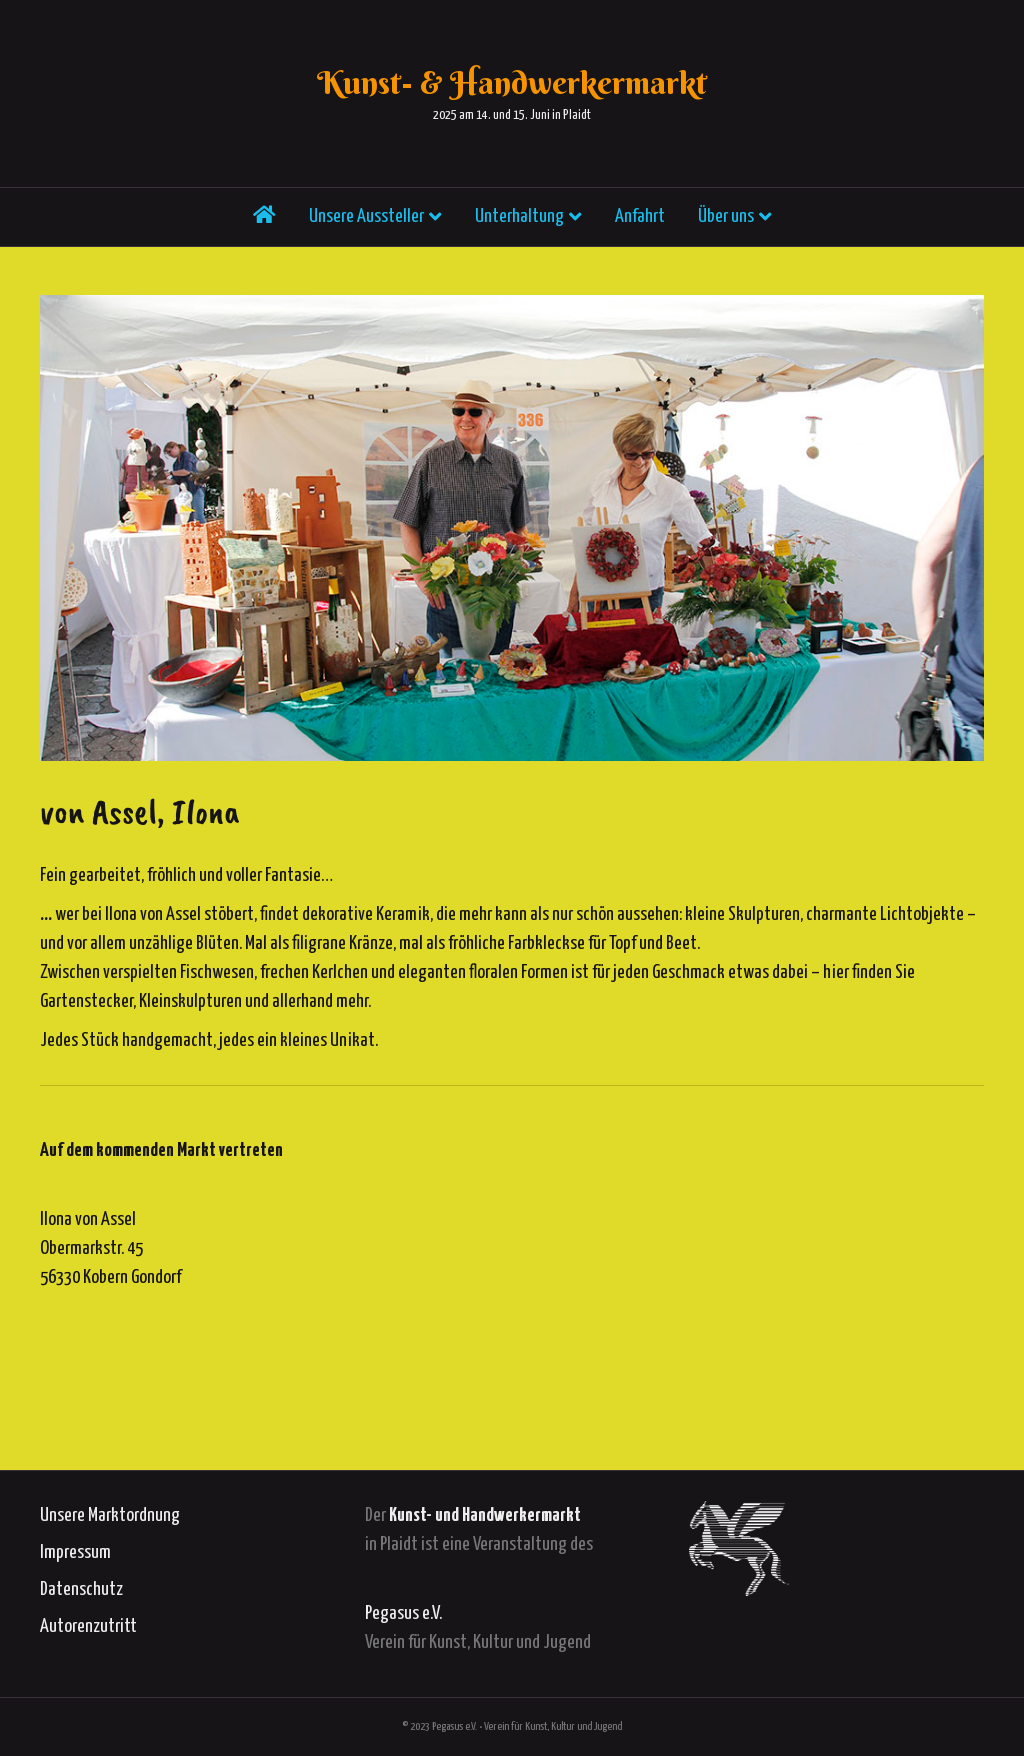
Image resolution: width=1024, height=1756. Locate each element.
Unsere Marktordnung (110, 1515)
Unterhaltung (519, 224)
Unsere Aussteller (366, 224)
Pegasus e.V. (403, 1613)
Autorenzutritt (88, 1626)
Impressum (75, 1552)
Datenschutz (81, 1589)
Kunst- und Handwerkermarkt (485, 1515)
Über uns (726, 224)
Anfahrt (640, 224)
